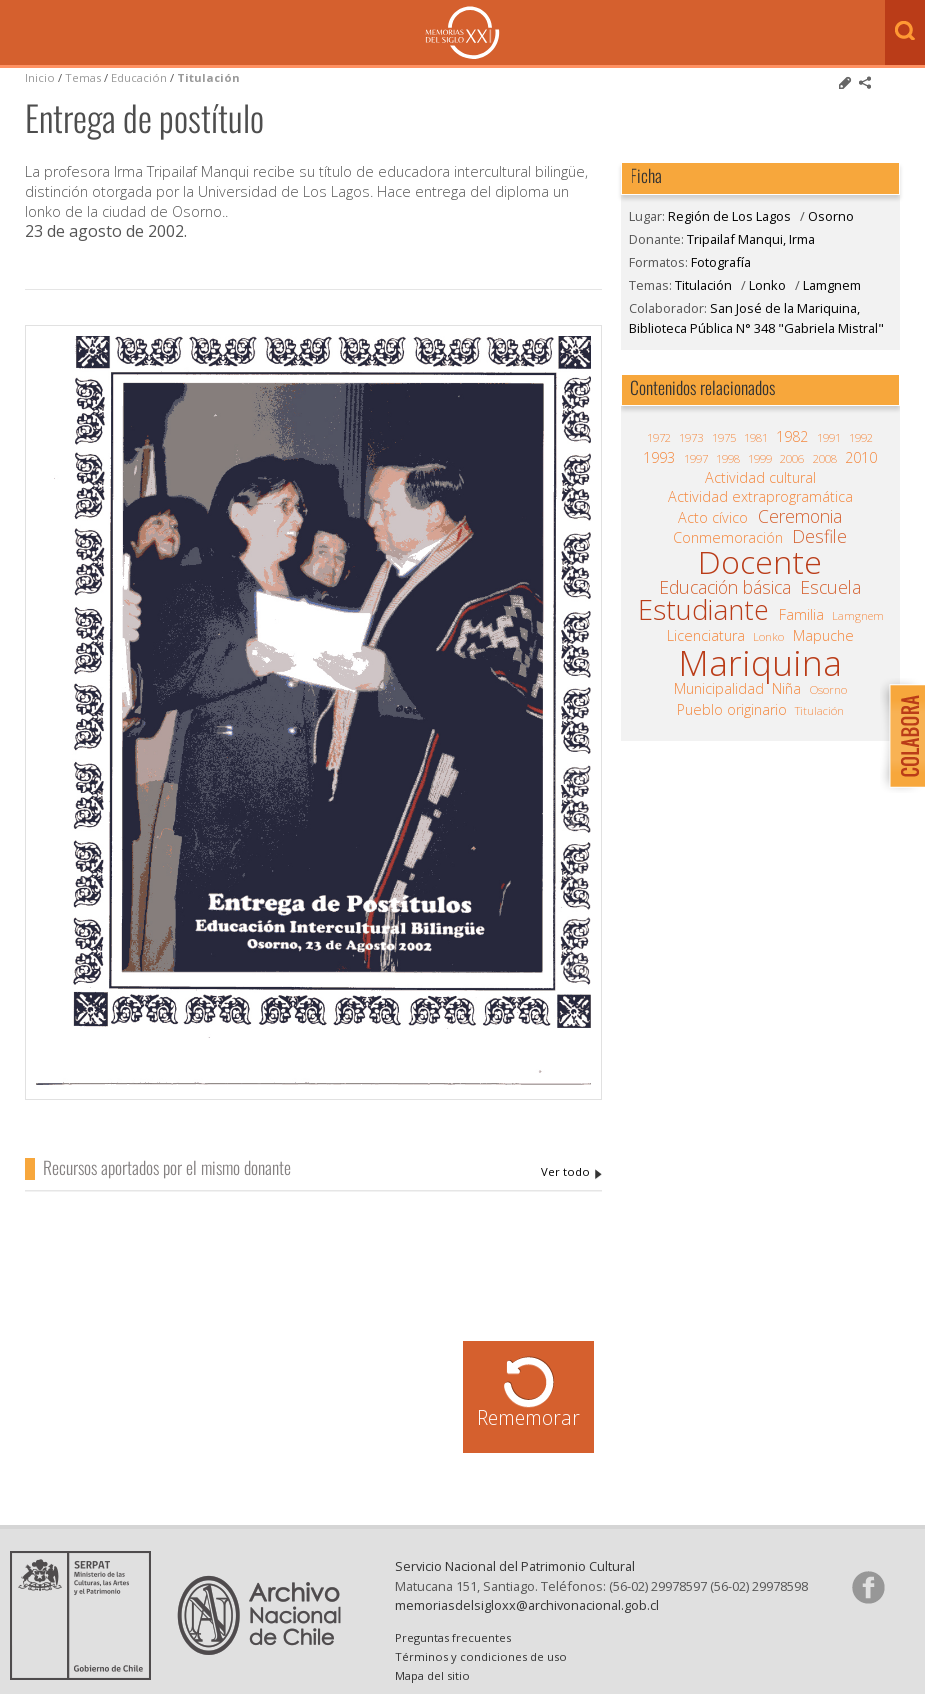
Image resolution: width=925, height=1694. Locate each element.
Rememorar (528, 1417)
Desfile (819, 536)
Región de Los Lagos (729, 216)
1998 (728, 458)
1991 (829, 437)
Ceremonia (800, 516)
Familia (801, 615)
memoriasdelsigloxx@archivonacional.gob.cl (527, 1605)
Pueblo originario (732, 710)
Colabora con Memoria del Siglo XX (902, 735)
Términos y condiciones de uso (481, 1656)
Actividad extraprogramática (760, 497)
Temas (83, 77)
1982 (792, 437)
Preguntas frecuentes (453, 1637)
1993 (659, 458)
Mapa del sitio (432, 1675)
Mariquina (760, 662)
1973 (691, 437)
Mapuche (823, 636)
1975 (724, 437)
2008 (825, 458)
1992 (861, 437)
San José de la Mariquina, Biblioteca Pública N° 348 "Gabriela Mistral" (756, 317)
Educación (140, 77)
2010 (861, 458)
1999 (760, 458)
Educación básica (725, 587)
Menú (20, 34)
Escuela (830, 587)
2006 (792, 458)
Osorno (831, 216)
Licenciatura (706, 636)
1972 (659, 437)
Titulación (208, 77)
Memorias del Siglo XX (462, 32)
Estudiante (703, 610)
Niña (786, 689)
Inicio (40, 77)
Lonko (767, 285)
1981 (756, 437)
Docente (760, 562)
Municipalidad (719, 689)
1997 (696, 458)
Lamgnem (832, 285)
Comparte (865, 83)
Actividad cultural (760, 478)
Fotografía (721, 262)
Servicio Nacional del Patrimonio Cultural (515, 1566)
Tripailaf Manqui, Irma (571, 1172)
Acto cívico (713, 518)
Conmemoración (728, 538)
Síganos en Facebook (868, 1587)
